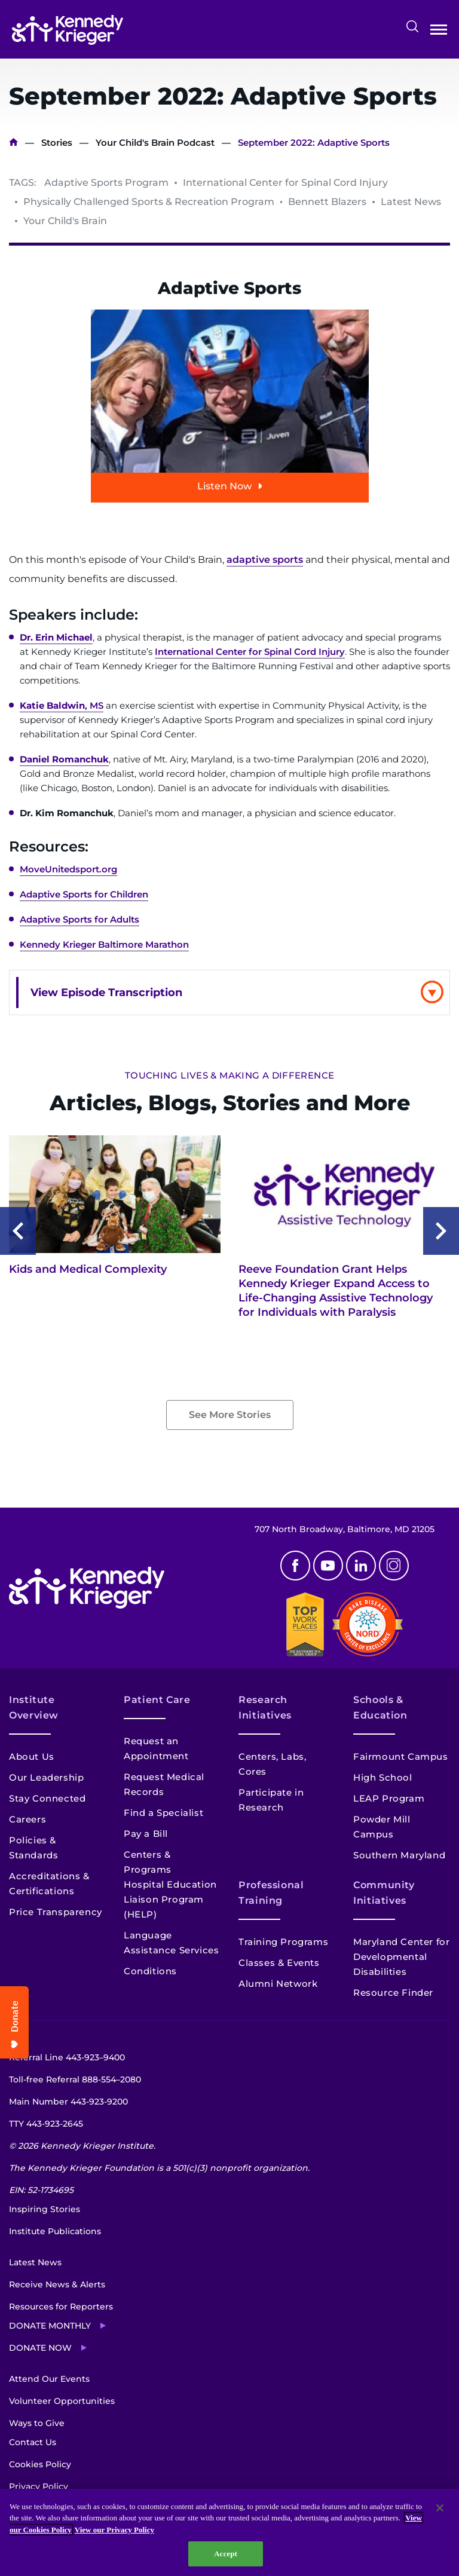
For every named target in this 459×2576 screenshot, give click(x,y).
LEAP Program (388, 1798)
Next (441, 1231)
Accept (225, 2553)
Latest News (35, 2262)
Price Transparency (55, 1912)
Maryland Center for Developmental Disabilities (401, 1956)
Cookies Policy (40, 2464)
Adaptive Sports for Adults (79, 919)
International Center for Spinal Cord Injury (250, 651)
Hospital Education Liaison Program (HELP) (170, 1899)
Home (13, 142)
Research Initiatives (265, 1707)
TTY (46, 2123)
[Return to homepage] (67, 30)
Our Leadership (46, 1777)
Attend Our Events (49, 2378)
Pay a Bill (146, 1833)
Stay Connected (47, 1798)
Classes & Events (279, 1962)
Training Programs (283, 1941)
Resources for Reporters (61, 2306)
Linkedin (361, 1565)
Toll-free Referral (75, 2079)
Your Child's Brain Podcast (155, 142)
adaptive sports (265, 559)
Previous (18, 1231)
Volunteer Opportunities (62, 2401)
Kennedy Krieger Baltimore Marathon (104, 944)
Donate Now (40, 2347)
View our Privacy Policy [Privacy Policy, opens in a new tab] (114, 2529)
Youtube (328, 1565)
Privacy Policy (38, 2486)
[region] (229, 2532)
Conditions (150, 1971)
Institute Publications (55, 2231)
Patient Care (157, 1699)
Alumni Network (277, 1983)
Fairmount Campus (400, 1756)
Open (438, 31)
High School (382, 1777)
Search (412, 26)
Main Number (68, 2101)
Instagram (394, 1565)
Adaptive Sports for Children (84, 894)
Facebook (295, 1565)
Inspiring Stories (44, 2209)
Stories (56, 142)
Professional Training (271, 1892)
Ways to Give (37, 2423)
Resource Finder (393, 1992)
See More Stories (230, 1414)
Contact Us (32, 2442)
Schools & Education (380, 1707)
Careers (27, 1819)
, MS (61, 705)
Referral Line (67, 2057)
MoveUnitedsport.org (68, 869)
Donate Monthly (50, 2325)
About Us (31, 1756)
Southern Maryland (399, 1855)
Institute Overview (34, 1707)
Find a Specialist (163, 1812)
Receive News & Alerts (57, 2284)
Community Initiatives (384, 1892)
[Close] (440, 2508)
